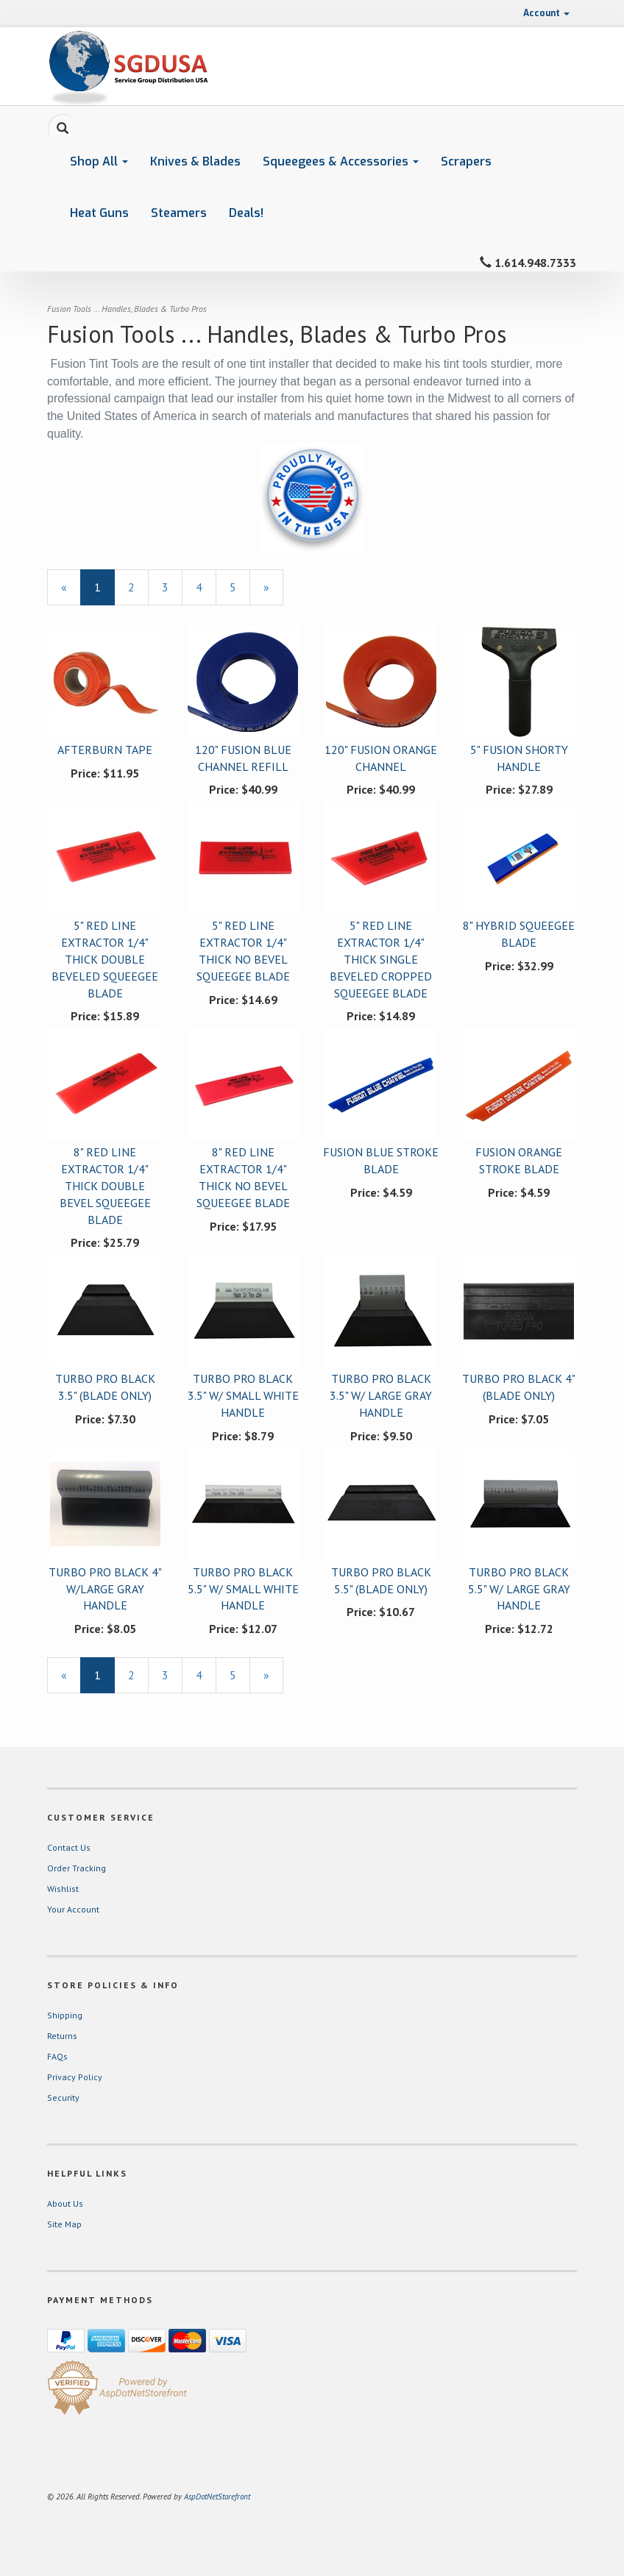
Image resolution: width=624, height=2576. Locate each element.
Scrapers (466, 161)
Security (63, 2097)
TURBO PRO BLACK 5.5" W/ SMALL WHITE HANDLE (243, 1589)
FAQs (57, 2056)
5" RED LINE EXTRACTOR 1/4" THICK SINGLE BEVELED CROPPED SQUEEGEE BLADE (381, 959)
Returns (62, 2035)
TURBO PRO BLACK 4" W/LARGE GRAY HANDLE (105, 1589)
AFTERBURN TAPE (104, 749)
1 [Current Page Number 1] (104, 592)
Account (546, 13)
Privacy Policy (74, 2076)
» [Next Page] (273, 592)
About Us (65, 2203)
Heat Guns (99, 213)
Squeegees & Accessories (341, 161)
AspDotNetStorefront (217, 2496)
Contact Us (69, 1847)
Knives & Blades (195, 161)
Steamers (179, 213)
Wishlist (63, 1888)
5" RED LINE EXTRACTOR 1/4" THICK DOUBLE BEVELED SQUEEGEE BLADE (105, 959)
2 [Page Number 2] (138, 586)
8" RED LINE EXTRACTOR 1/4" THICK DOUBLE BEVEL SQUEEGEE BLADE (105, 1185)
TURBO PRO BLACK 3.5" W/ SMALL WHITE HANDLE (243, 1395)
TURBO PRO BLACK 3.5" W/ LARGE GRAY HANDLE (381, 1395)
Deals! (246, 213)
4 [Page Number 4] (206, 586)
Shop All (99, 161)
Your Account (73, 1909)
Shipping (64, 2015)
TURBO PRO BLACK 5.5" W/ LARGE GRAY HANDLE (519, 1589)
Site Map (64, 2224)
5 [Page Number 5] (240, 586)
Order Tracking (76, 1868)
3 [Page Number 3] (172, 586)
